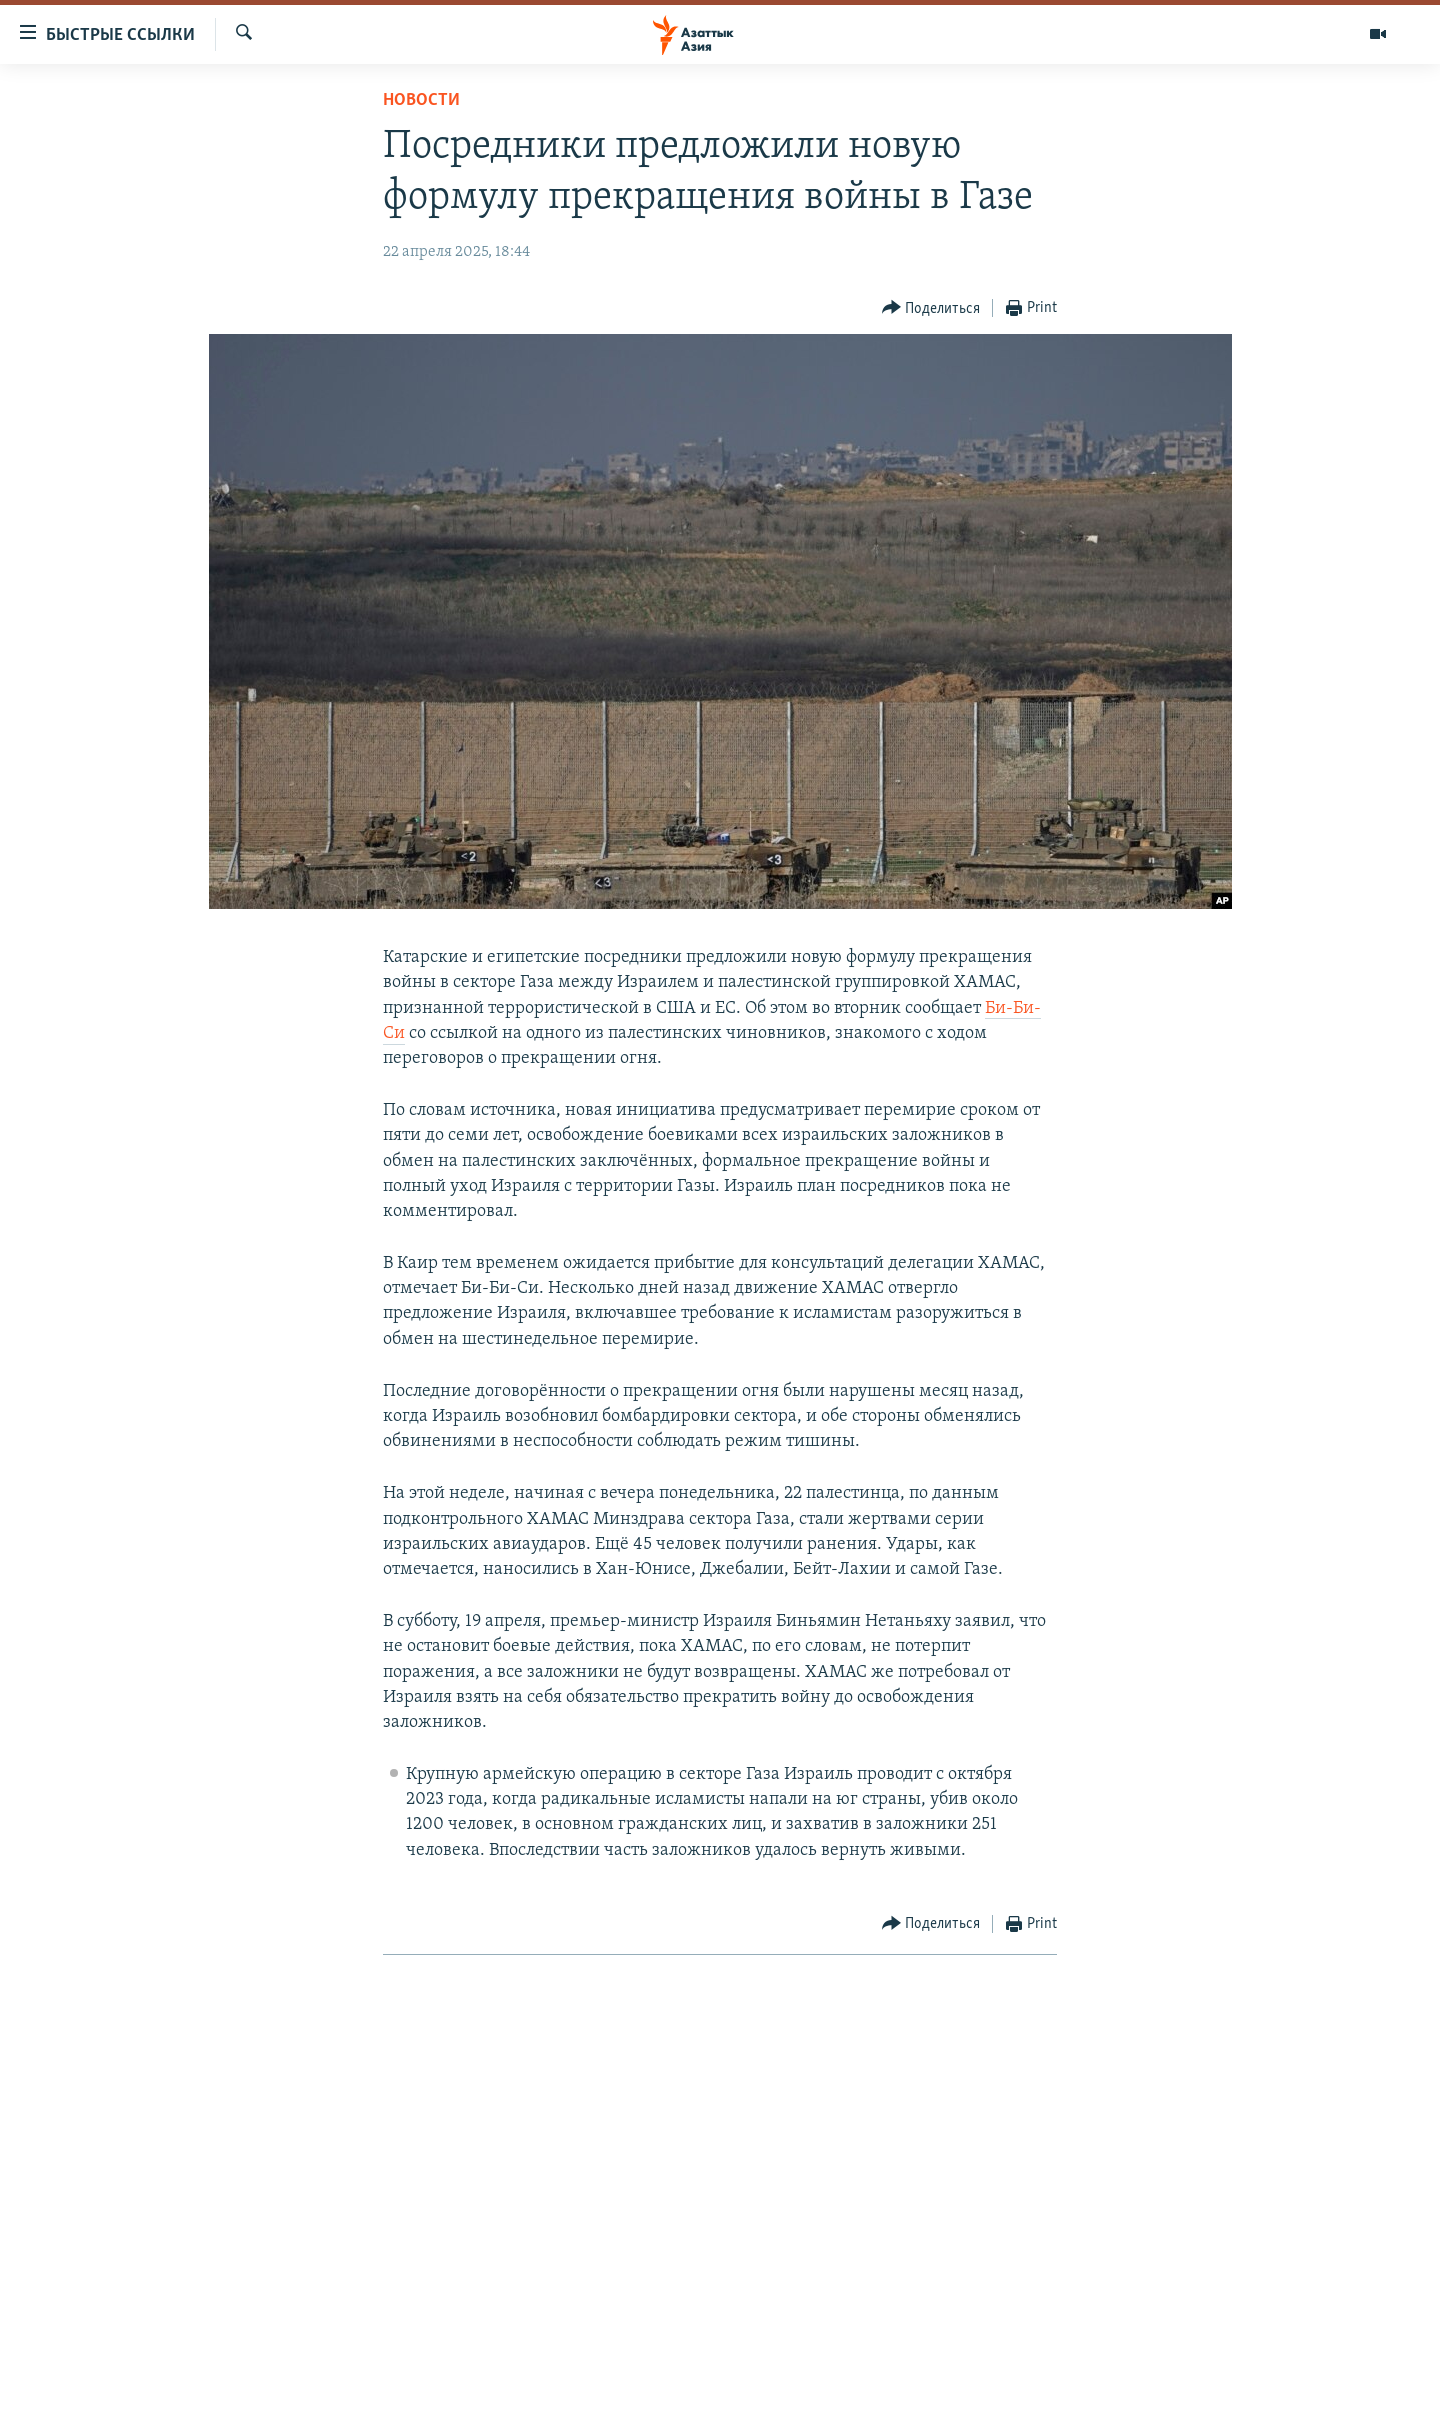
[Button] (931, 308)
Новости (421, 100)
